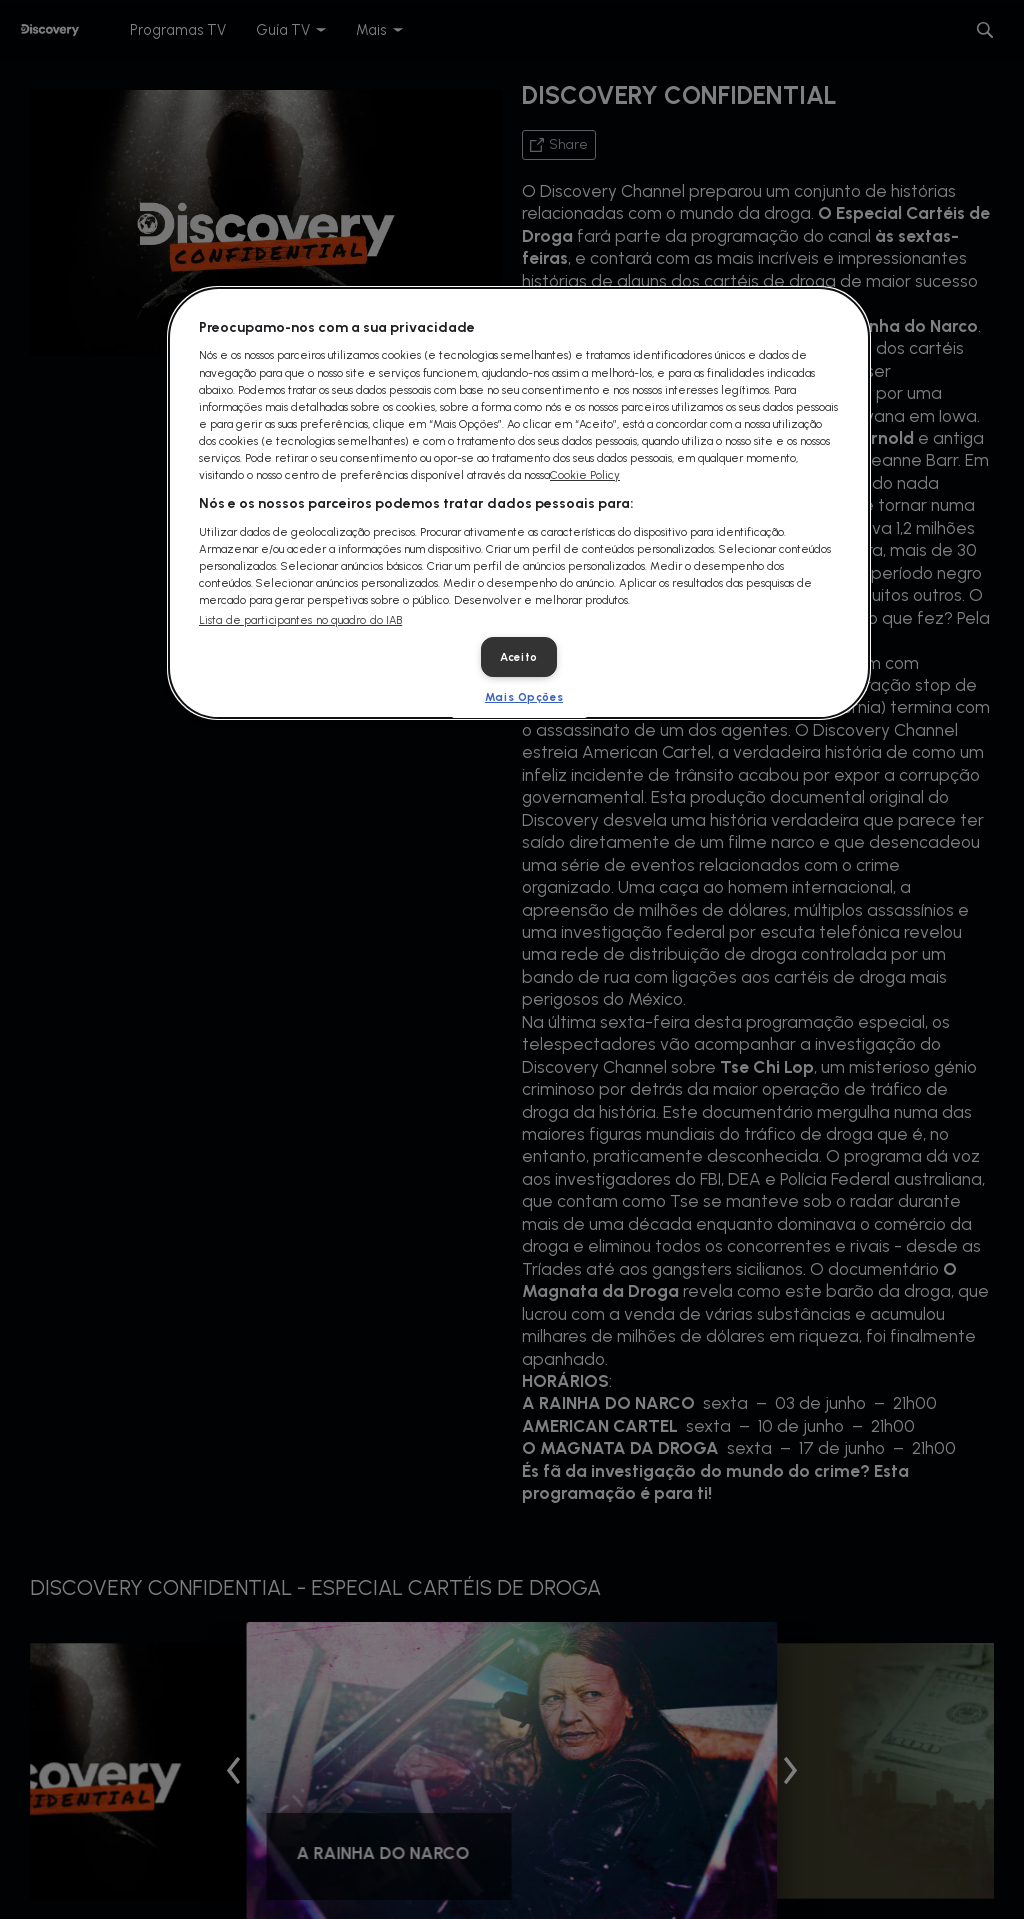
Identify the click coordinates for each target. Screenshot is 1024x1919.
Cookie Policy (585, 475)
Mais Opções (524, 697)
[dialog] (519, 503)
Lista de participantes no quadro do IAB (300, 620)
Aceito (518, 657)
